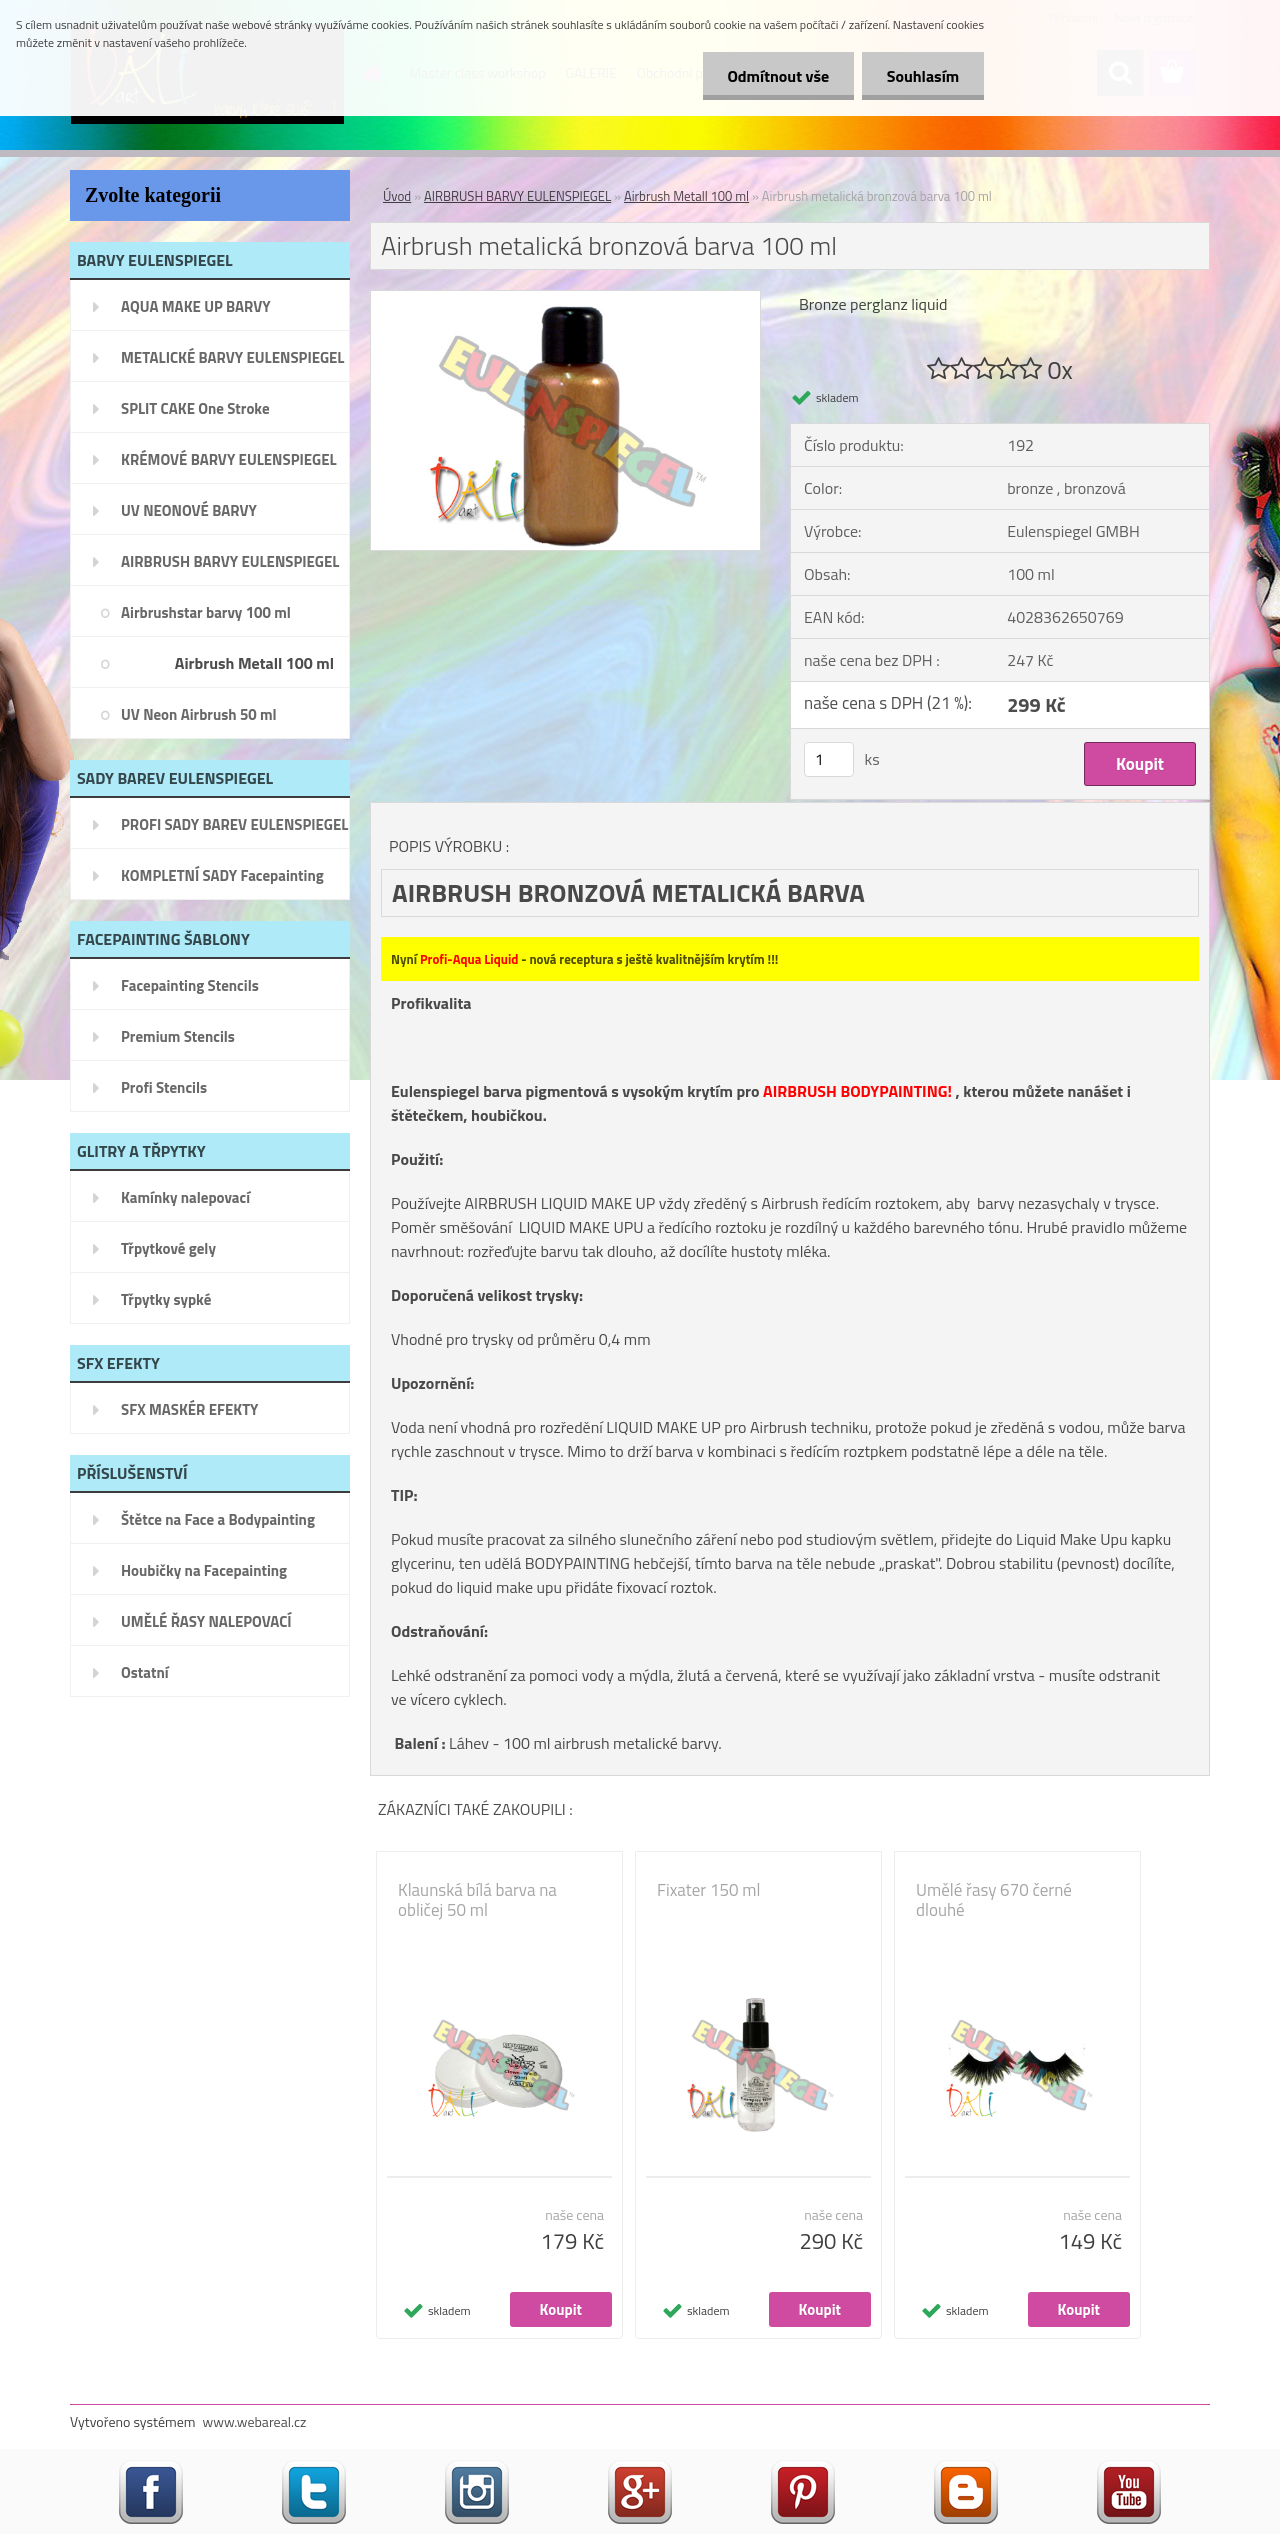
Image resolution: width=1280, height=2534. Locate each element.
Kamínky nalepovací (185, 1197)
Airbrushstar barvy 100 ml (206, 612)
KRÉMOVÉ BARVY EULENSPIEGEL (229, 459)
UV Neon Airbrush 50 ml (199, 714)
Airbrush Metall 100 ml (254, 663)
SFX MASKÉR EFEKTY (189, 1409)
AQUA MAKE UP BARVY (196, 306)
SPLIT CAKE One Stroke (195, 408)
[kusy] (829, 759)
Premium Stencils (178, 1036)
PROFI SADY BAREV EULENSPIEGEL (234, 824)
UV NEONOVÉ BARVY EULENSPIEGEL (189, 517)
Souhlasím (922, 76)
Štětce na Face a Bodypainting (218, 1519)
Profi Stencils (164, 1087)
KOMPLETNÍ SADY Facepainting (222, 875)
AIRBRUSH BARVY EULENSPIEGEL (230, 561)
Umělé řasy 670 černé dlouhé (994, 1900)
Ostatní (145, 1672)
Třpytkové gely (168, 1248)
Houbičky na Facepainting (204, 1570)
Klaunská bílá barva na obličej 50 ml (477, 1900)
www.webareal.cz (255, 2421)
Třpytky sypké (166, 1299)
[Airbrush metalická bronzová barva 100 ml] (565, 299)
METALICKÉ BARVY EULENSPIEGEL (232, 357)
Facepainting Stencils (190, 985)
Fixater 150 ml (708, 1890)
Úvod (397, 196)
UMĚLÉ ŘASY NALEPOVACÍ (206, 1621)
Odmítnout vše (778, 76)
